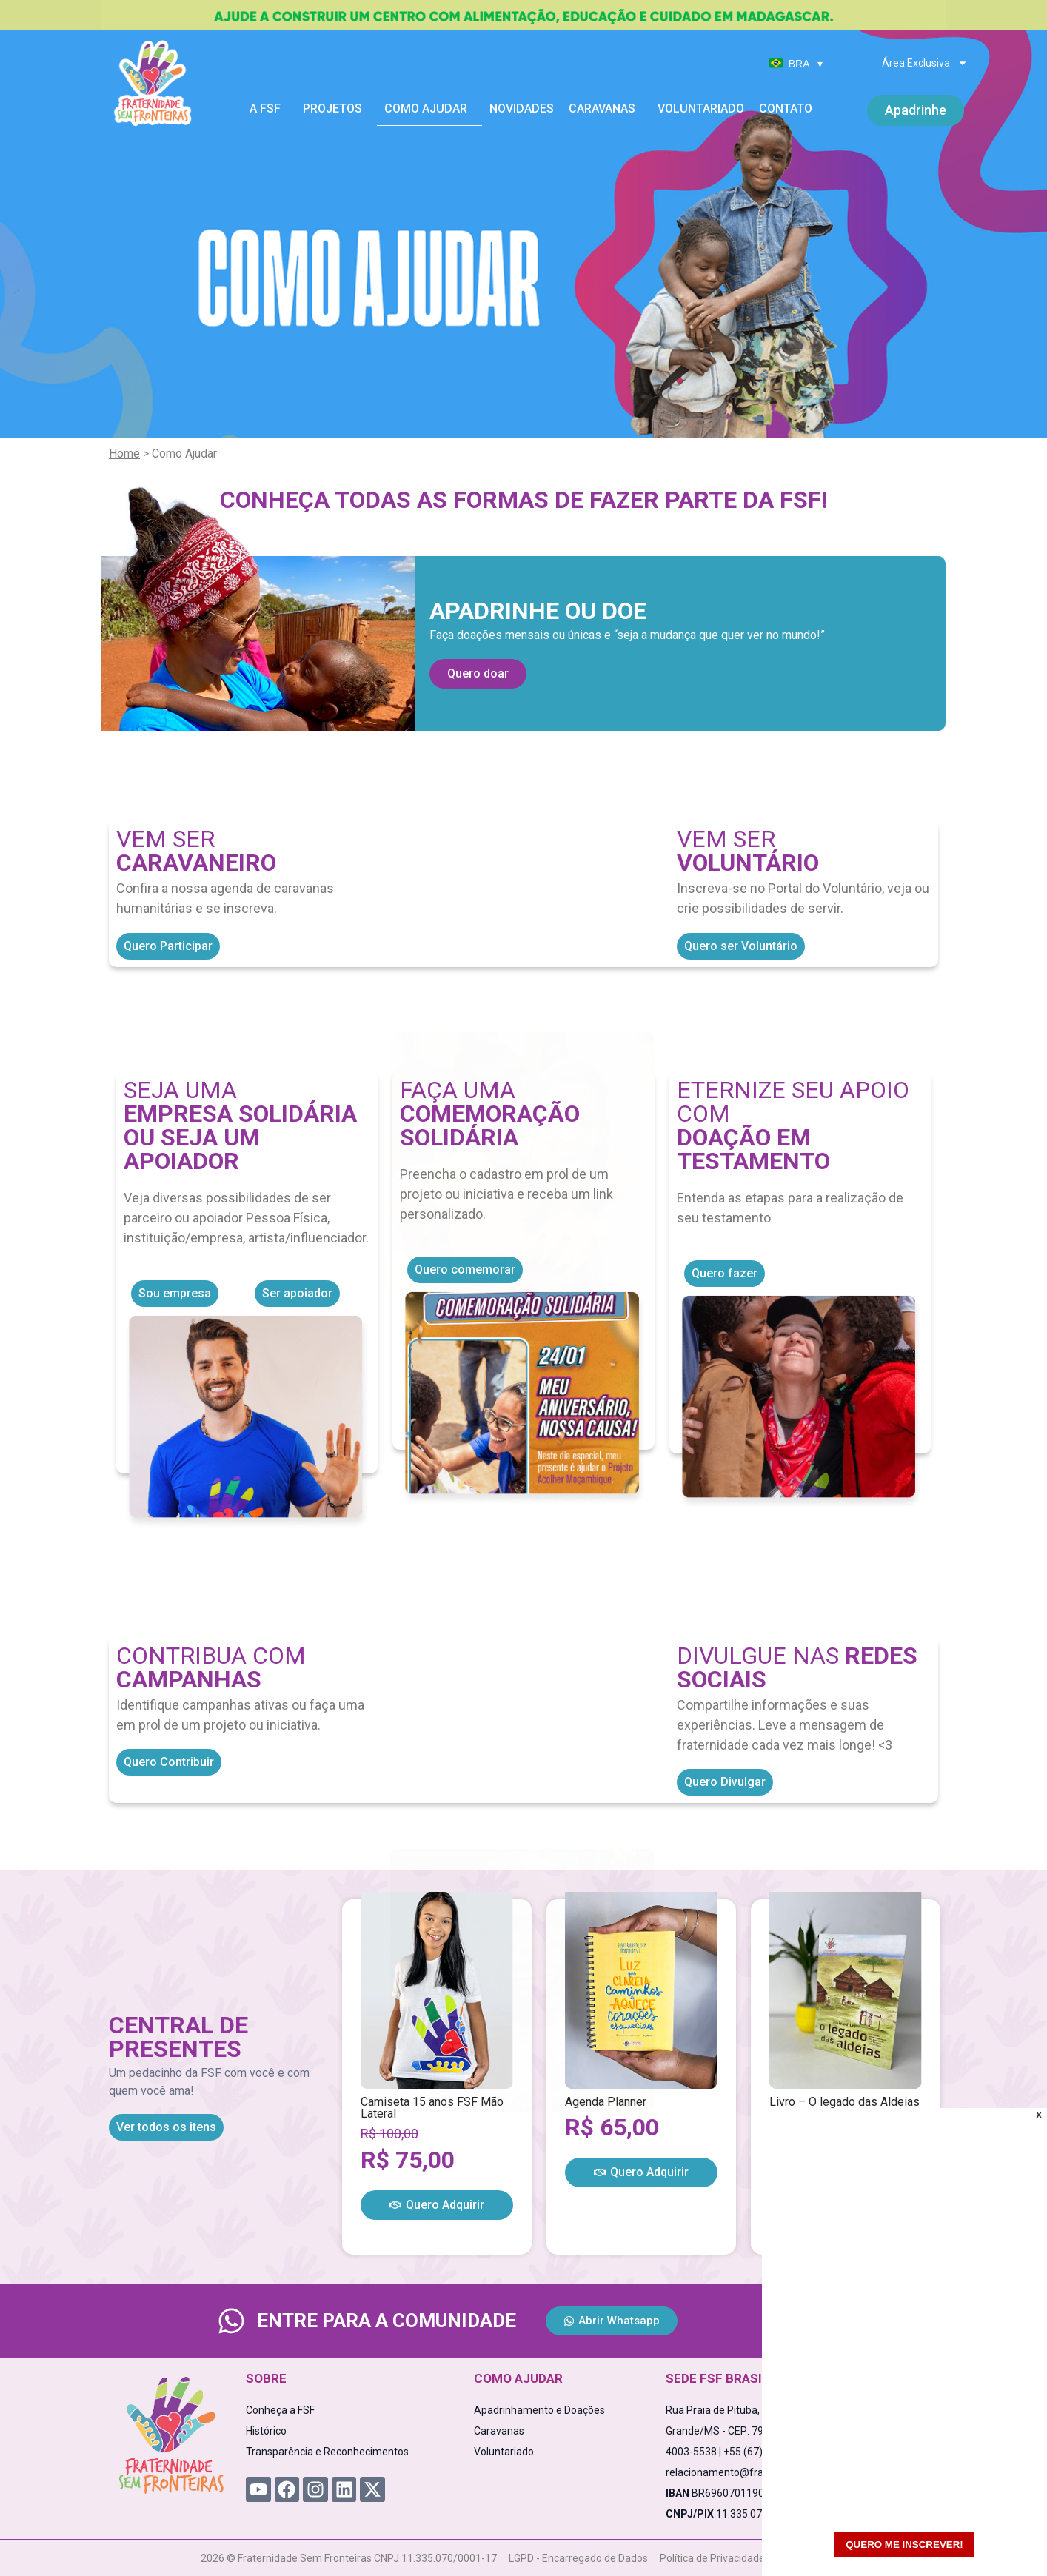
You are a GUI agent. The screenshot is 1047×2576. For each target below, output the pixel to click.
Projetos (336, 108)
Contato (785, 108)
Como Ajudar (429, 108)
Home (124, 453)
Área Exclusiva (925, 63)
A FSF (269, 108)
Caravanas (606, 108)
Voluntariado (701, 108)
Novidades (521, 108)
